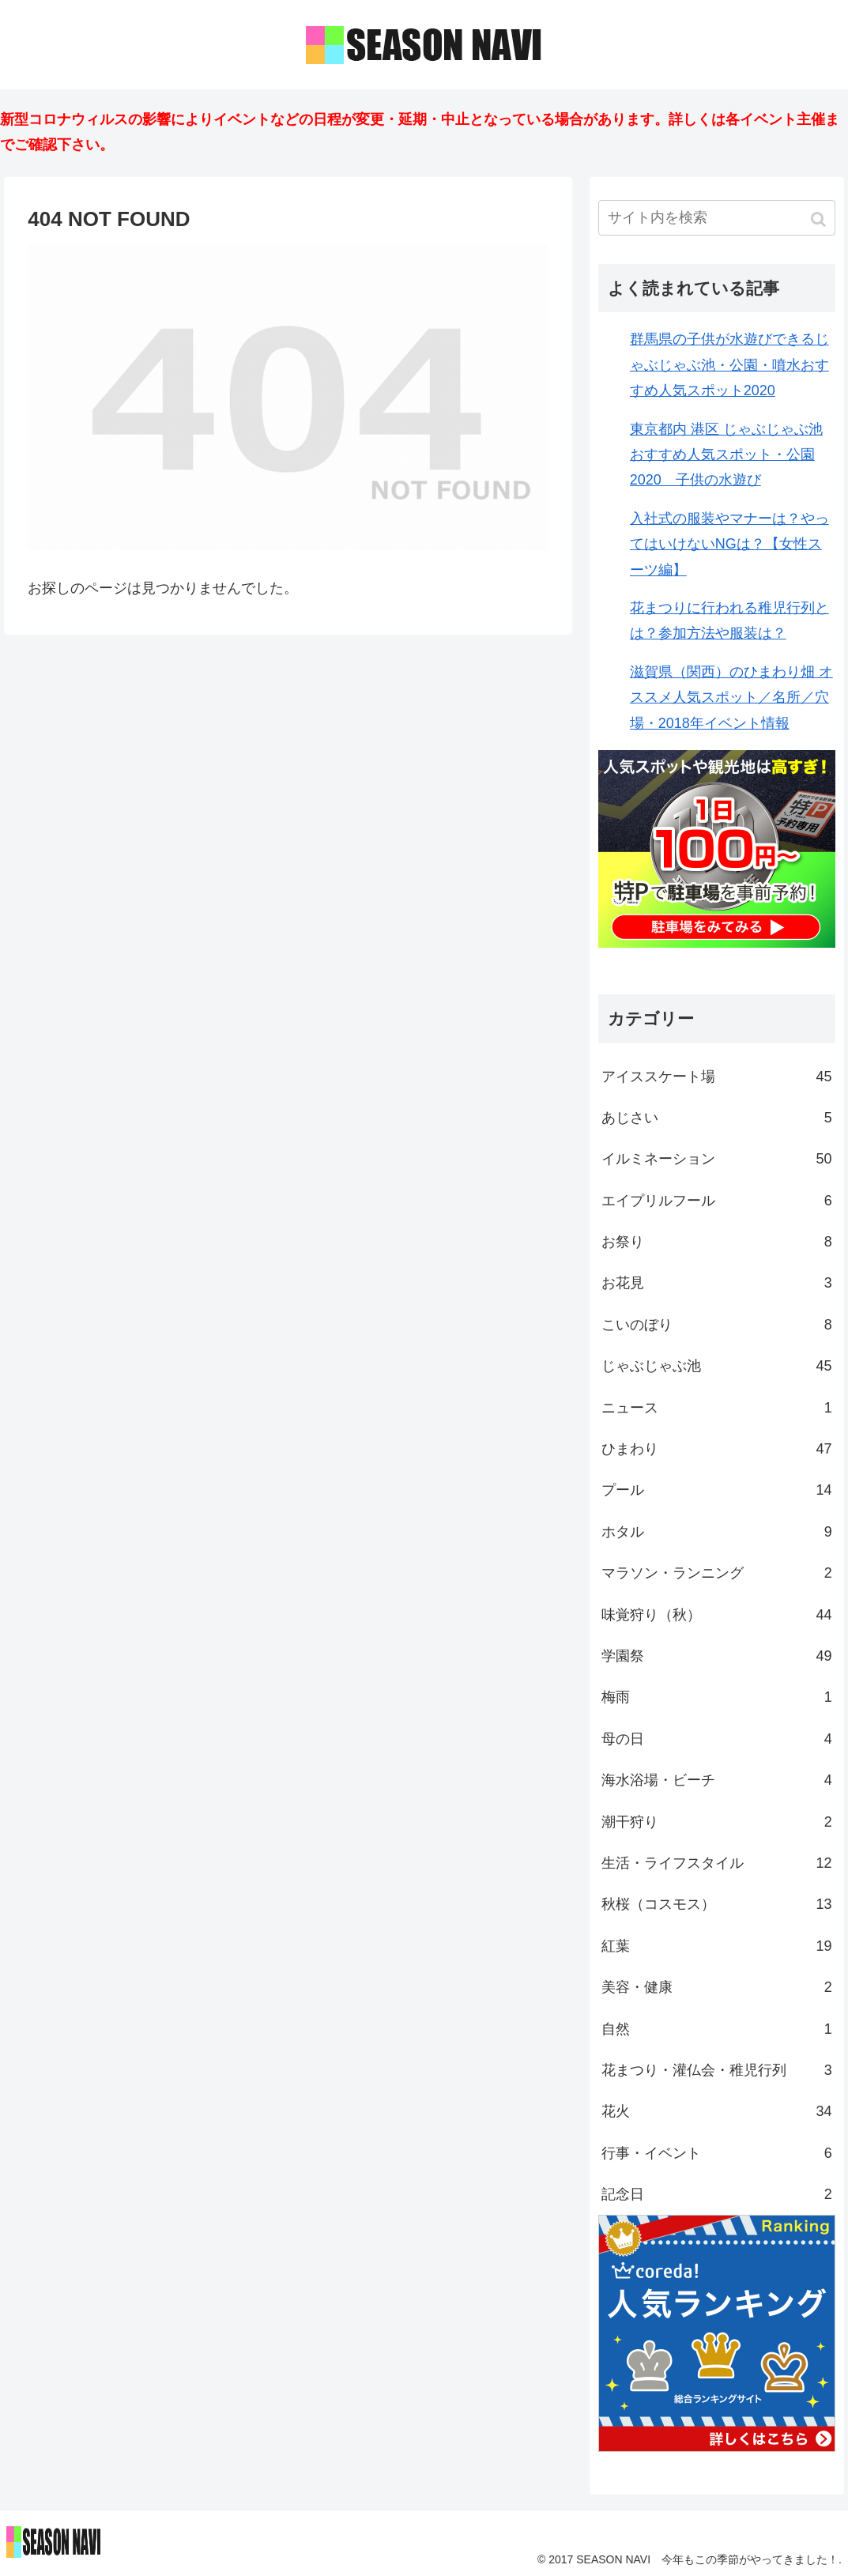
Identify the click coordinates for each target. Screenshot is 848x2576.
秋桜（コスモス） (716, 1904)
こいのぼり (716, 1324)
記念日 (716, 2194)
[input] (716, 218)
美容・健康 (716, 1987)
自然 (716, 2029)
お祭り (716, 1241)
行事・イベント (716, 2153)
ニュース (716, 1407)
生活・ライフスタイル (716, 1863)
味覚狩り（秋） (716, 1614)
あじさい (716, 1117)
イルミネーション (716, 1158)
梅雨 (716, 1697)
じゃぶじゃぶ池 (716, 1366)
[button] (820, 219)
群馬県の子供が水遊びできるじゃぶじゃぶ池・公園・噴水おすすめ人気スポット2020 (729, 364)
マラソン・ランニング (716, 1573)
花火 (716, 2111)
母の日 (716, 1739)
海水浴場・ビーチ (716, 1780)
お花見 (716, 1283)
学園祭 (716, 1656)
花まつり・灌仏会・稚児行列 (716, 2070)
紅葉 (716, 1946)
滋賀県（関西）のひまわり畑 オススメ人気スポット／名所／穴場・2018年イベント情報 (731, 697)
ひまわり (716, 1448)
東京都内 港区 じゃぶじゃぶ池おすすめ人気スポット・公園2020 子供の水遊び (726, 454)
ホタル (716, 1531)
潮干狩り (716, 1822)
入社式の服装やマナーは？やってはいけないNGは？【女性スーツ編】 (729, 544)
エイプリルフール (716, 1200)
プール (716, 1490)
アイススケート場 (716, 1076)
